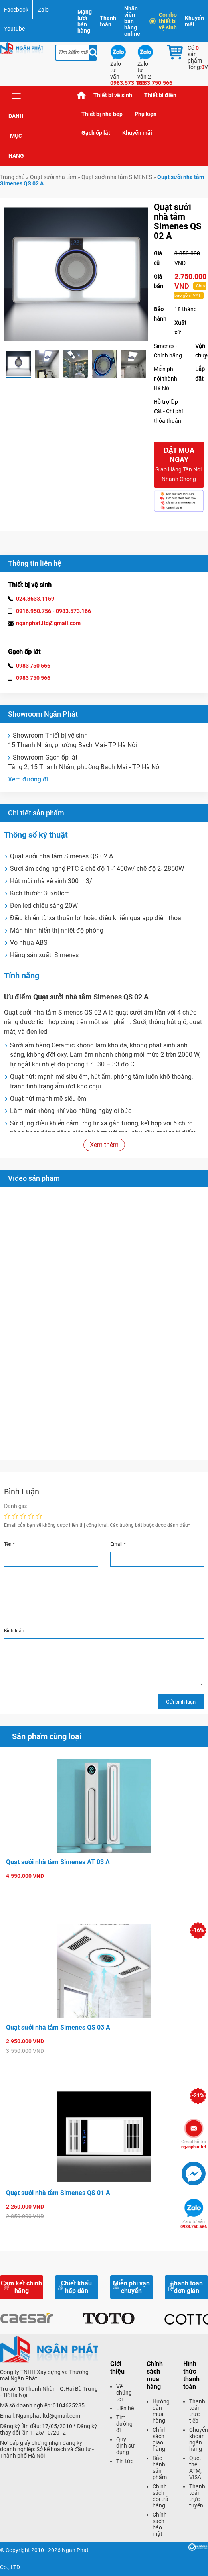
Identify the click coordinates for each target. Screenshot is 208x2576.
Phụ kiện (145, 114)
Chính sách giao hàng (160, 2439)
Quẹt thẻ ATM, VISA (195, 2467)
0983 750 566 (33, 665)
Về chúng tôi (124, 2392)
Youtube (14, 29)
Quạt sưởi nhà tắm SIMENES (116, 177)
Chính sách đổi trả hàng (160, 2496)
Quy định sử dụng (125, 2445)
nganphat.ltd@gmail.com (48, 623)
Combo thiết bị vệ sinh (164, 21)
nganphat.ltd (193, 2144)
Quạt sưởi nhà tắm (53, 177)
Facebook (16, 9)
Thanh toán (108, 21)
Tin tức (124, 2461)
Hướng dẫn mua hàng (161, 2411)
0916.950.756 (33, 611)
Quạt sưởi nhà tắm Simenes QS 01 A (58, 2193)
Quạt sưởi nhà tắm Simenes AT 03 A (58, 1862)
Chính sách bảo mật (160, 2524)
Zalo (43, 9)
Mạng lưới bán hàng (84, 21)
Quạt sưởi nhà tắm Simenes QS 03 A (58, 2027)
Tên (9, 1544)
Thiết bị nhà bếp (102, 114)
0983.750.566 (193, 2224)
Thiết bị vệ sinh (112, 95)
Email (118, 1544)
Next (154, 364)
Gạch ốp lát (95, 133)
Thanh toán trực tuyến (197, 2496)
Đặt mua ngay (179, 465)
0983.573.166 (73, 611)
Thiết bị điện (160, 95)
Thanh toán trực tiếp (197, 2411)
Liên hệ (125, 2408)
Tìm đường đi (124, 2423)
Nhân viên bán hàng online (132, 21)
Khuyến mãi (194, 21)
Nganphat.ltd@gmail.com (48, 2416)
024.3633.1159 (35, 598)
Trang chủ (81, 95)
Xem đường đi (28, 779)
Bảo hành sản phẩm (160, 2467)
